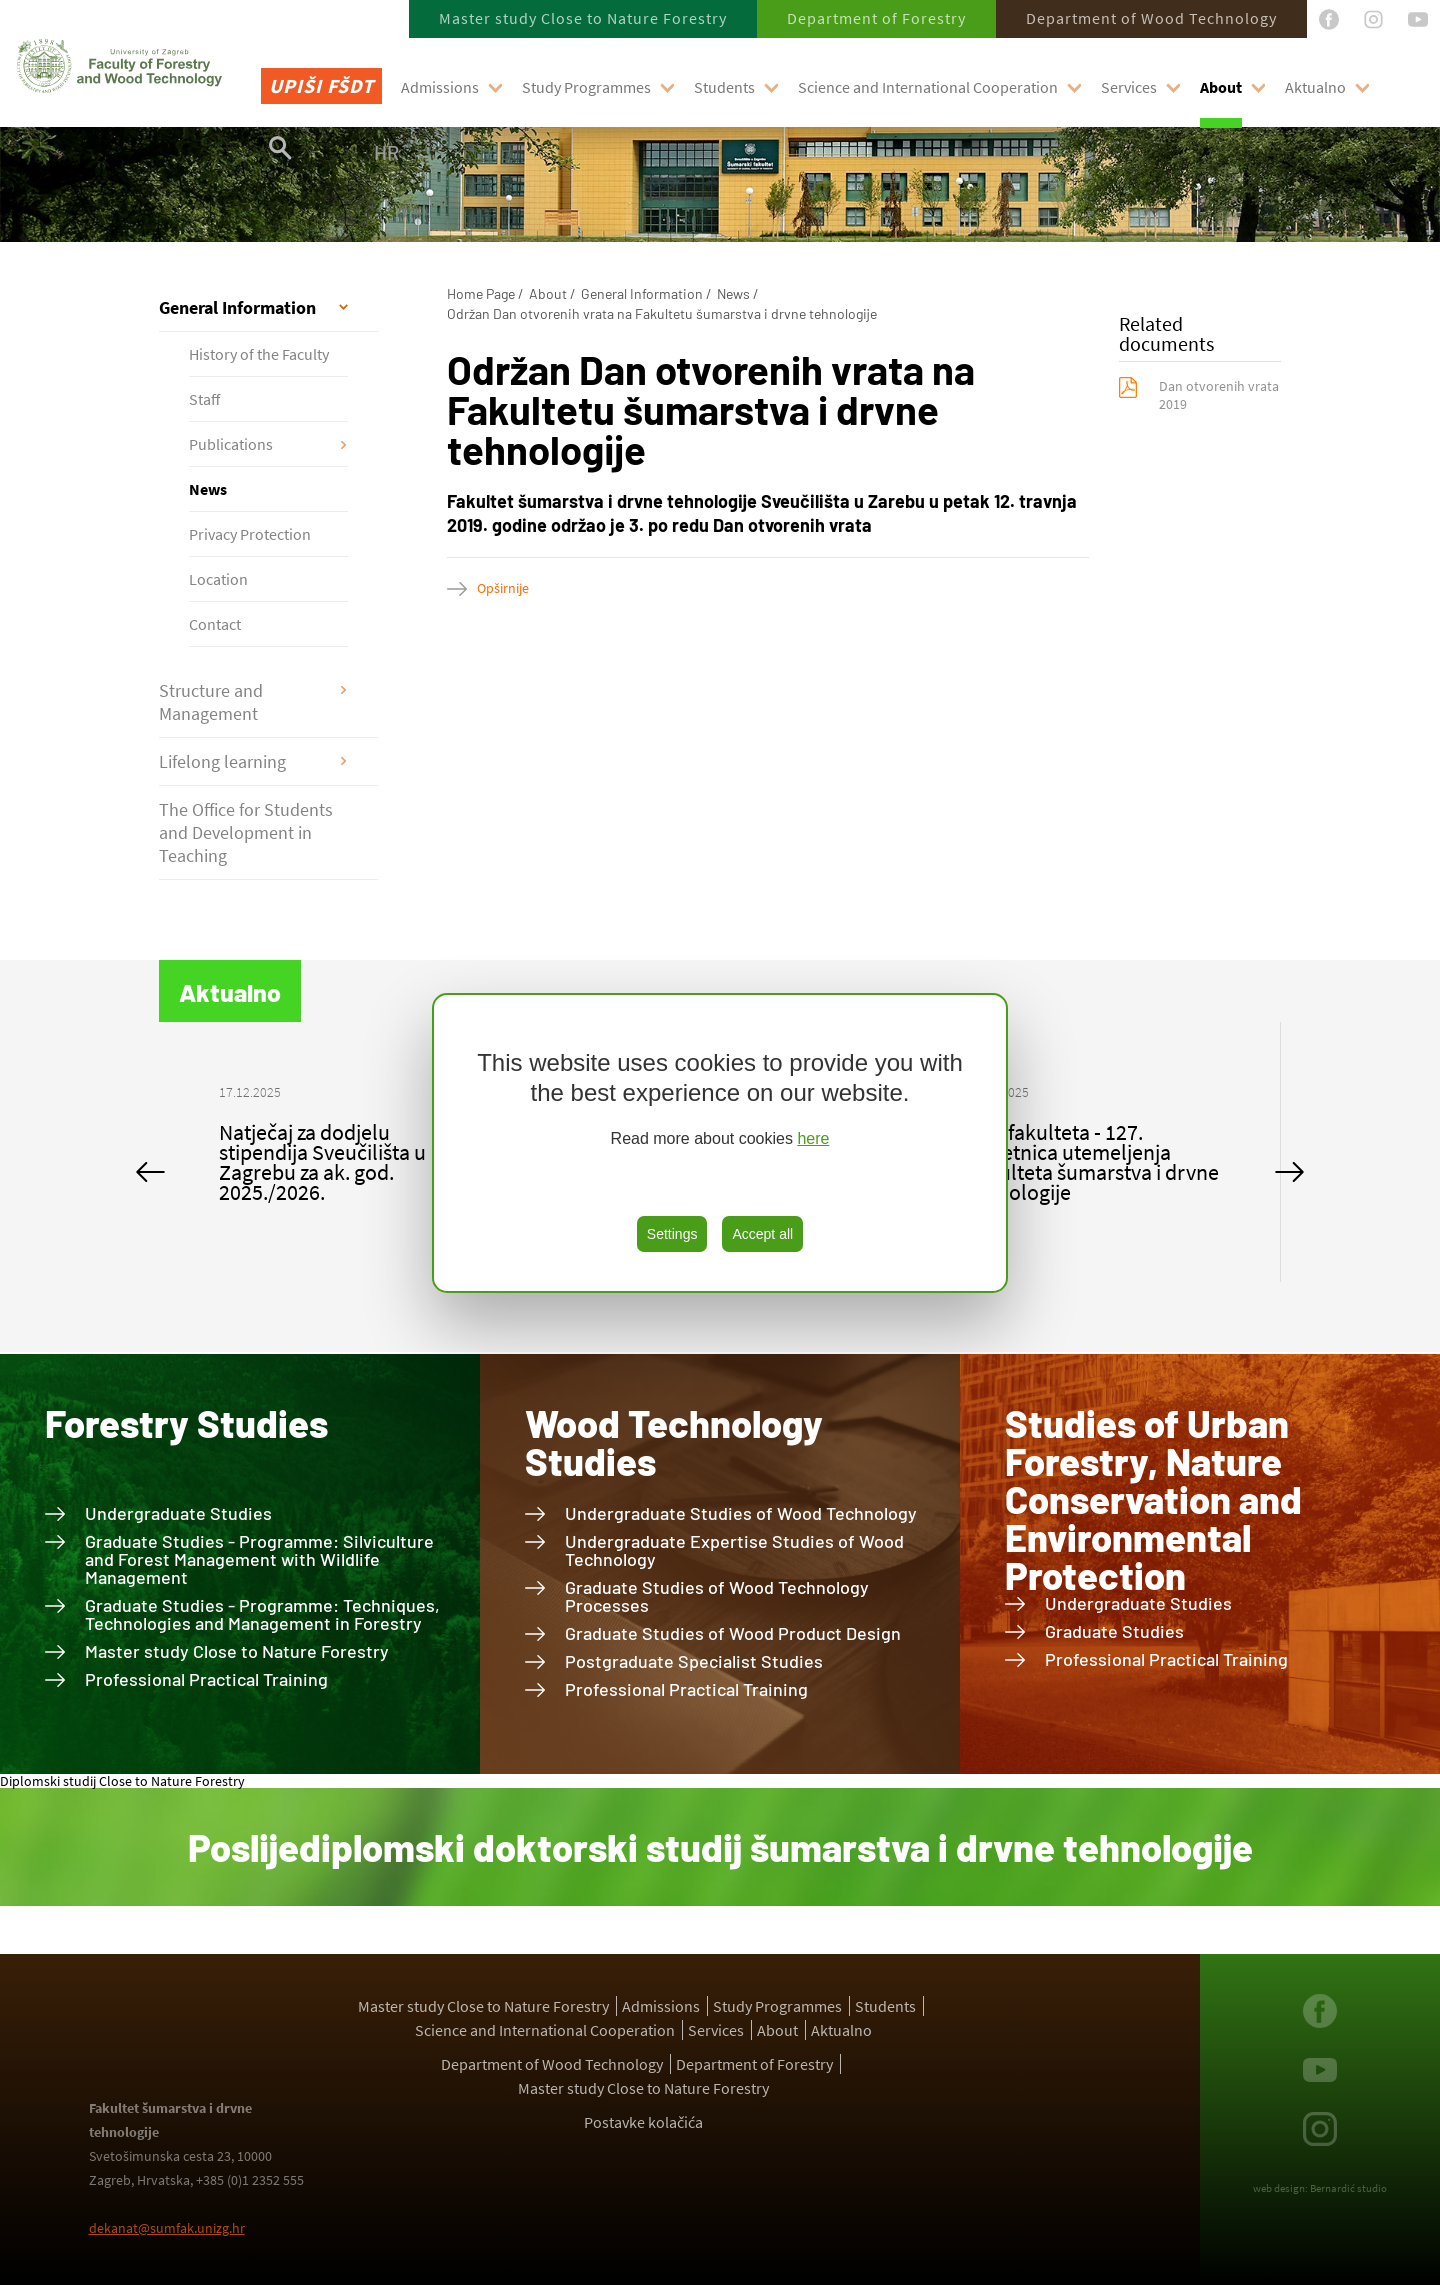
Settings (672, 1234)
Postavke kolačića (643, 2122)
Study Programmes (586, 87)
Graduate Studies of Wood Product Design (733, 1633)
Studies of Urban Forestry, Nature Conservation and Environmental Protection (1153, 1499)
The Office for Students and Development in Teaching (246, 832)
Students (724, 87)
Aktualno (1315, 87)
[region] (720, 1143)
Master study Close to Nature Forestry (583, 18)
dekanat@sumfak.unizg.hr (167, 2228)
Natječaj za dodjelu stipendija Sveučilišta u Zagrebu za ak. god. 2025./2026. (322, 1162)
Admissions (440, 87)
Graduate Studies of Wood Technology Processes (717, 1596)
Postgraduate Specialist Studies (694, 1661)
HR (386, 152)
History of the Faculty (259, 354)
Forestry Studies (186, 1423)
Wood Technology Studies (674, 1442)
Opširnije (503, 588)
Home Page (481, 293)
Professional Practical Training (206, 1679)
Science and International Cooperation (928, 87)
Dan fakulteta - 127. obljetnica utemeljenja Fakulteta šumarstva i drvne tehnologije (1093, 1162)
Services (1129, 87)
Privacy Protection (250, 534)
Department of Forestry (876, 18)
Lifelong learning (222, 761)
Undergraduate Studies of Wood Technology (741, 1513)
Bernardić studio (1348, 2188)
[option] (346, 1152)
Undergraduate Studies (178, 1513)
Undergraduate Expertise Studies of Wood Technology (734, 1550)
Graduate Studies (1114, 1631)
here (813, 1138)
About (1221, 87)
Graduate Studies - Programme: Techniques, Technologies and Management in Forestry (262, 1614)
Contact (215, 624)
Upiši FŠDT (321, 85)
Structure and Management (211, 702)
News (208, 489)
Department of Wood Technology (1151, 18)
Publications (231, 444)
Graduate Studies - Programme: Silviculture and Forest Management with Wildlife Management (259, 1559)
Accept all (762, 1234)
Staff (204, 399)
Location (218, 579)
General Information (237, 307)
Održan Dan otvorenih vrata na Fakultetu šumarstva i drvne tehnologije (662, 313)
